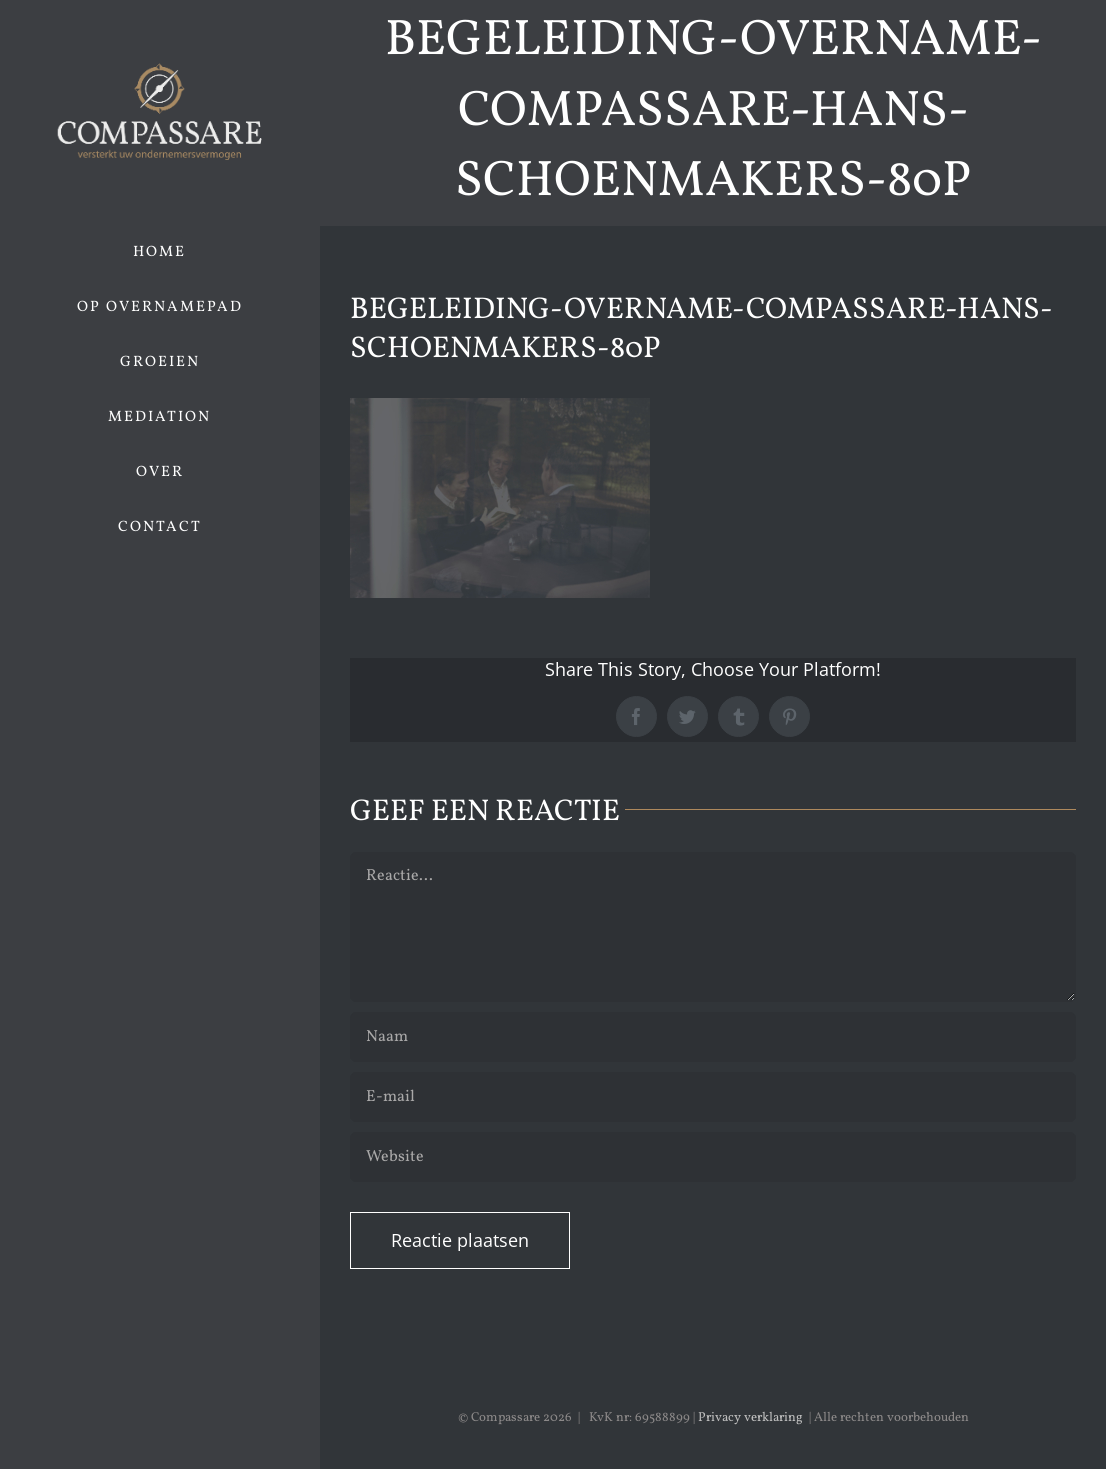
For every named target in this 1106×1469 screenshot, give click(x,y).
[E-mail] (713, 1097)
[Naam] (713, 1037)
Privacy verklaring (750, 1418)
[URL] (713, 1157)
